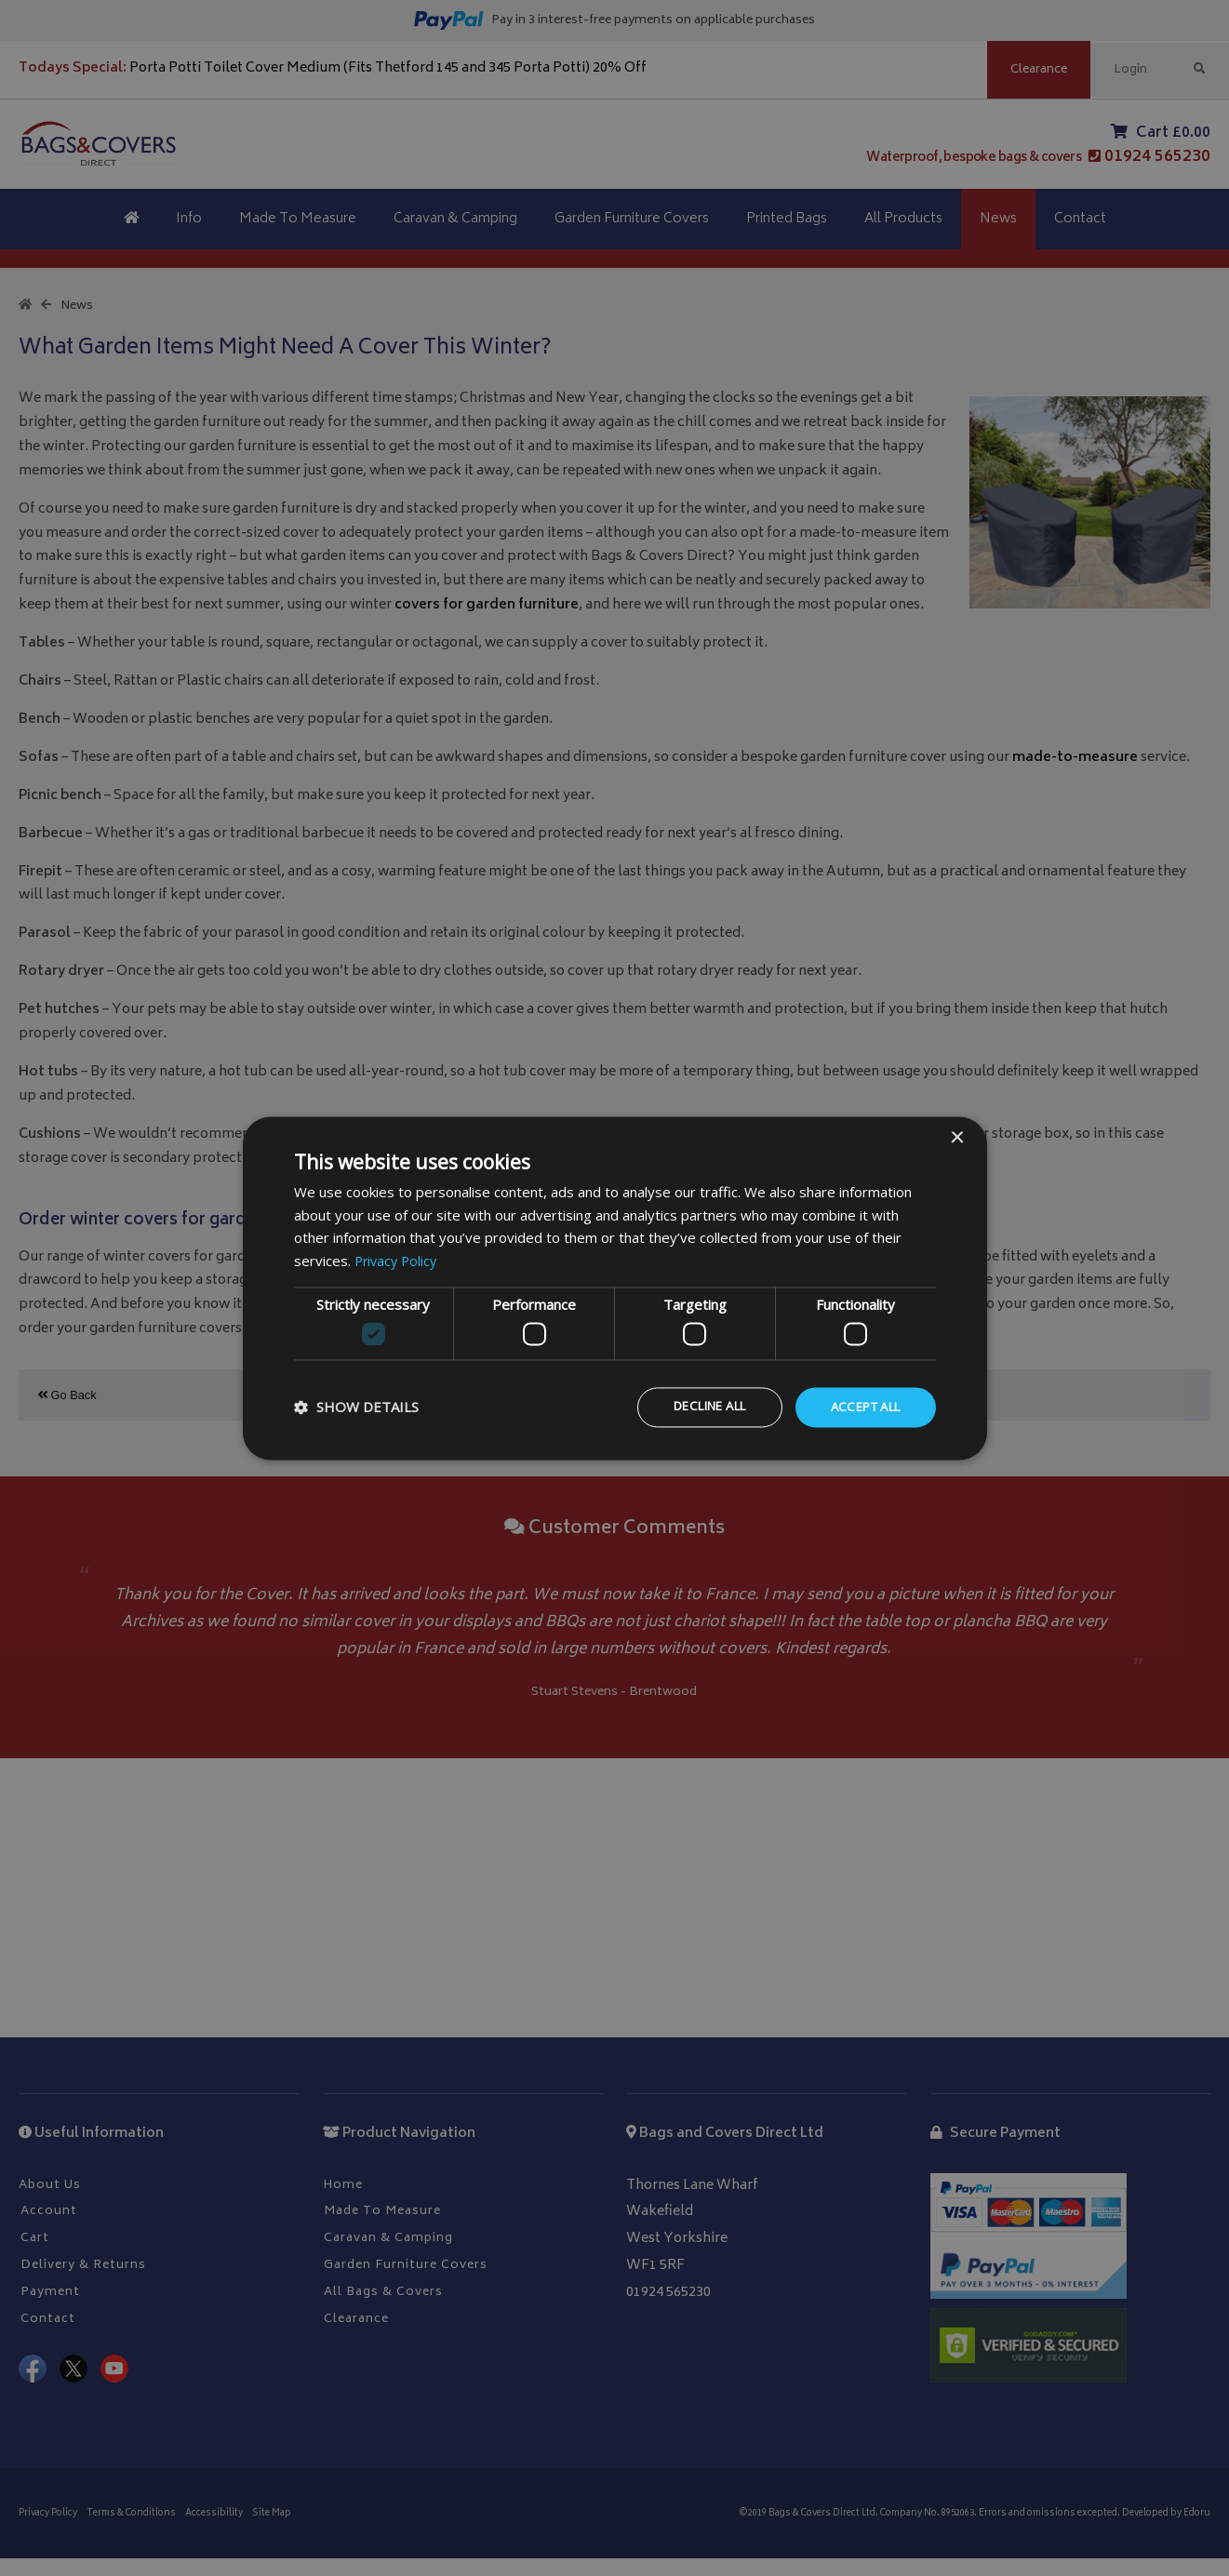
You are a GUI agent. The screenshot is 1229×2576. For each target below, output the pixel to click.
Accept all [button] (861, 1407)
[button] (356, 1407)
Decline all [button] (692, 1407)
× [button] (957, 1137)
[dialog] (615, 1288)
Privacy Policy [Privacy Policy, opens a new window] (398, 1259)
